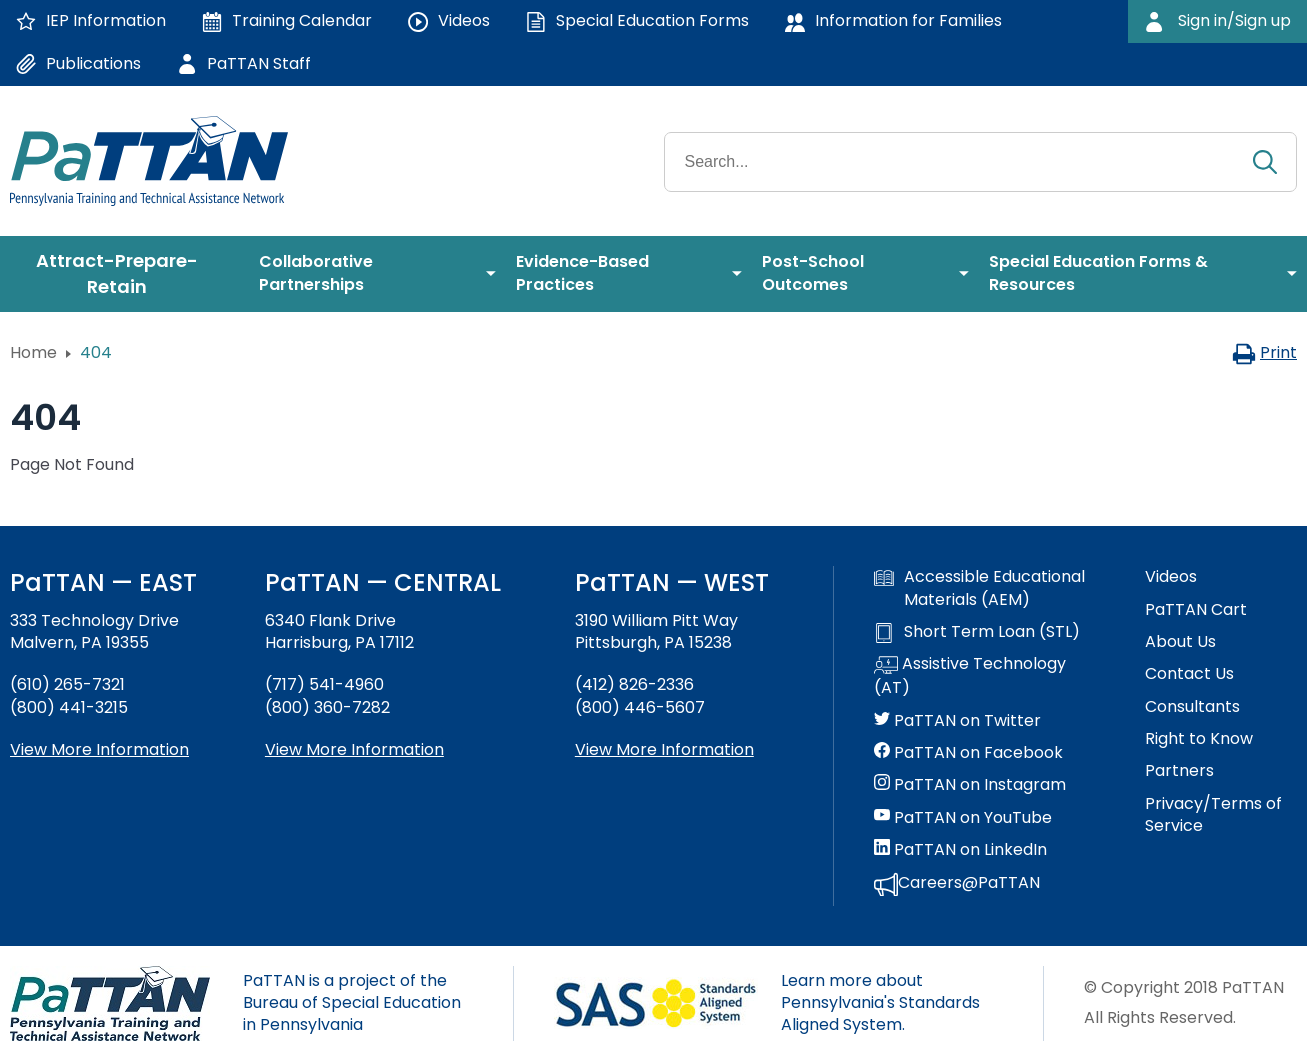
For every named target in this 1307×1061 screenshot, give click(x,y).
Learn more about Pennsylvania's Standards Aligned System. (880, 1003)
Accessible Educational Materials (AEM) (979, 588)
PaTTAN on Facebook (968, 753)
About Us (1180, 642)
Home (33, 352)
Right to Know (1199, 739)
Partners (1179, 771)
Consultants (1192, 707)
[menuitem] (124, 274)
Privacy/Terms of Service (1213, 815)
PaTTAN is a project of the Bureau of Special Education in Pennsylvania (352, 1003)
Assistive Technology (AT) (970, 676)
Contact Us (1189, 674)
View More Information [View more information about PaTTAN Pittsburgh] (664, 749)
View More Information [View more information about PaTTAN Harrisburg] (354, 749)
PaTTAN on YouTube (963, 818)
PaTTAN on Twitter (957, 721)
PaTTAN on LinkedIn (960, 850)
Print (1264, 352)
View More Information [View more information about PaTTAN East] (99, 749)
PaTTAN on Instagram (970, 785)
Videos (1171, 577)
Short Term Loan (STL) (977, 632)
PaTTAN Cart (1196, 610)
